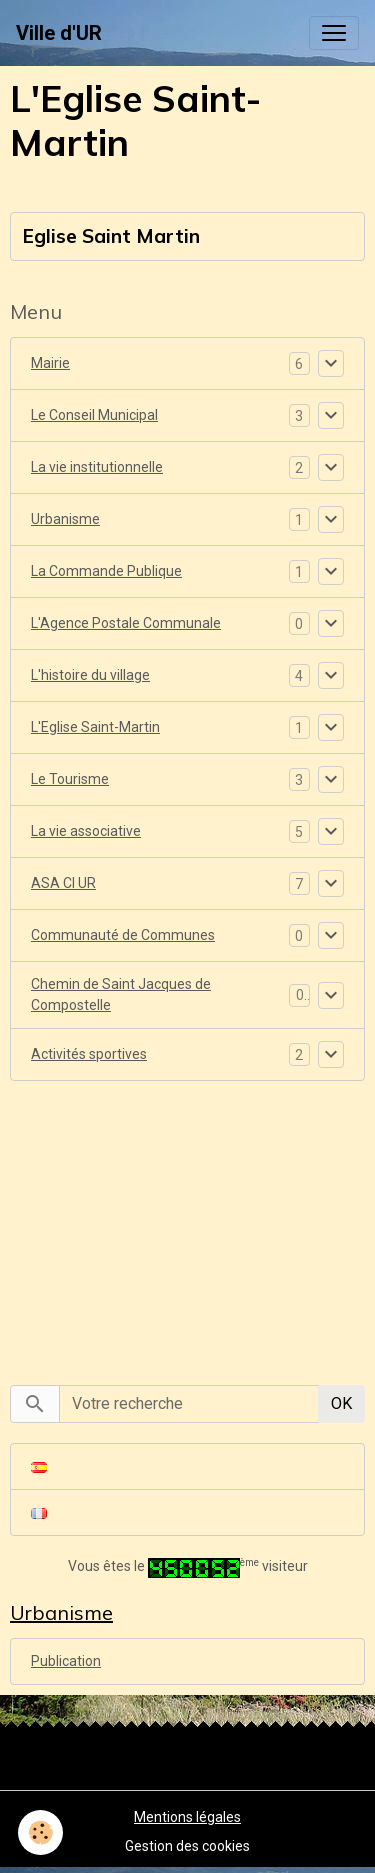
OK (341, 1403)
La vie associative (86, 831)
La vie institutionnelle (97, 467)
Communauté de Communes (123, 935)
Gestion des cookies (187, 1846)
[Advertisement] (188, 1222)
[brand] (59, 33)
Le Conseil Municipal (94, 415)
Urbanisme (65, 519)
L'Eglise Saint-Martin (95, 727)
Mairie (50, 363)
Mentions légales (187, 1817)
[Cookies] (40, 1832)
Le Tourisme (70, 779)
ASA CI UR (63, 883)
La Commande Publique (106, 571)
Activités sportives (89, 1054)
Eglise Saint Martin (111, 236)
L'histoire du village (90, 675)
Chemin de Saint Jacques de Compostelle (121, 994)
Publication (66, 1661)
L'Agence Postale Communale (126, 623)
